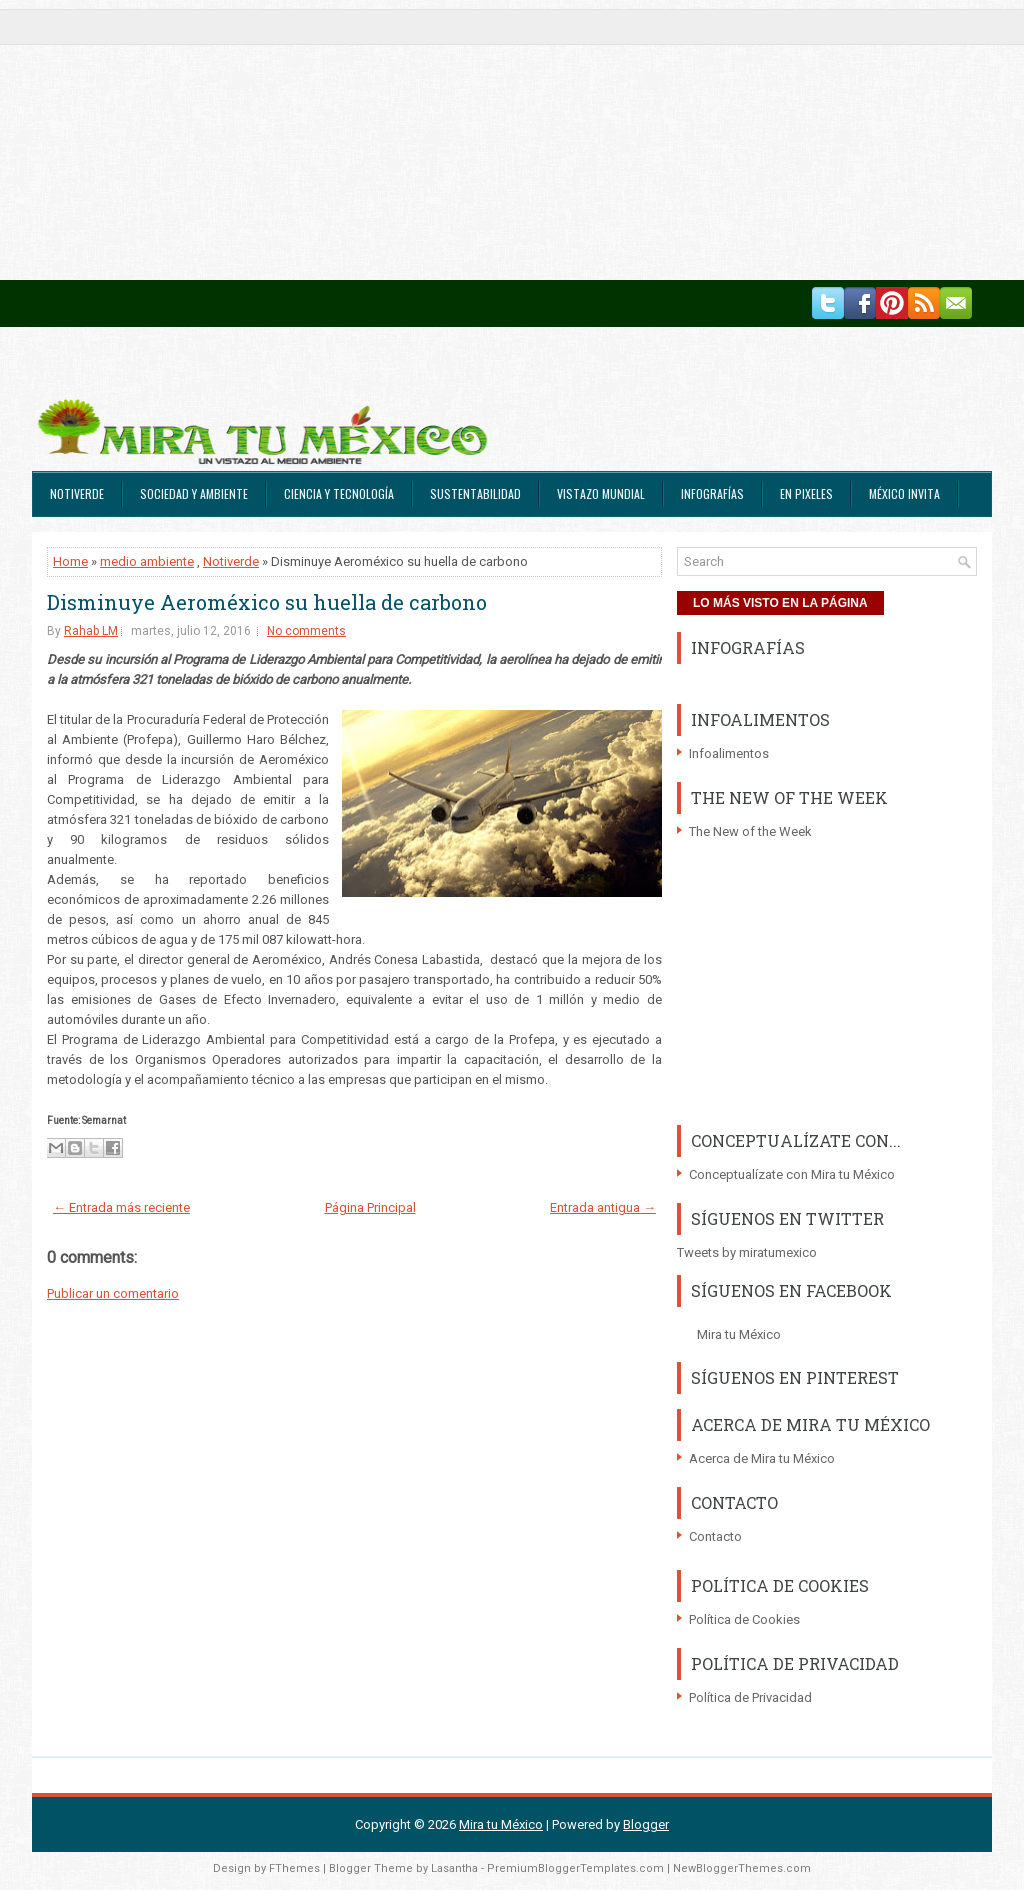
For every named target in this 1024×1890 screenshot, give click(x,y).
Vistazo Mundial (601, 493)
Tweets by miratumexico (747, 1252)
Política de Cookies (744, 1619)
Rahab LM (91, 631)
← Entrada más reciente (121, 1207)
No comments (306, 631)
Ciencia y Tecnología (339, 493)
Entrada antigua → (603, 1207)
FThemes (294, 1868)
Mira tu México (739, 1334)
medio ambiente (147, 561)
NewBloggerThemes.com (742, 1868)
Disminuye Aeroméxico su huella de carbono (267, 602)
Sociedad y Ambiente (194, 493)
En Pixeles (806, 493)
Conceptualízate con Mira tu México (792, 1174)
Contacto (715, 1536)
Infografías (712, 493)
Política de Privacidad (750, 1697)
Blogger (646, 1824)
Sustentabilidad (475, 493)
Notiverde (77, 493)
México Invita (904, 493)
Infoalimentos (729, 753)
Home (70, 561)
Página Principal (370, 1207)
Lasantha (454, 1868)
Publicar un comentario (113, 1293)
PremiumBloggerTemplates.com (575, 1868)
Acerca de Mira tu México (762, 1458)
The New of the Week (750, 831)
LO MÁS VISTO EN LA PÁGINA (780, 603)
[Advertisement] (512, 140)
